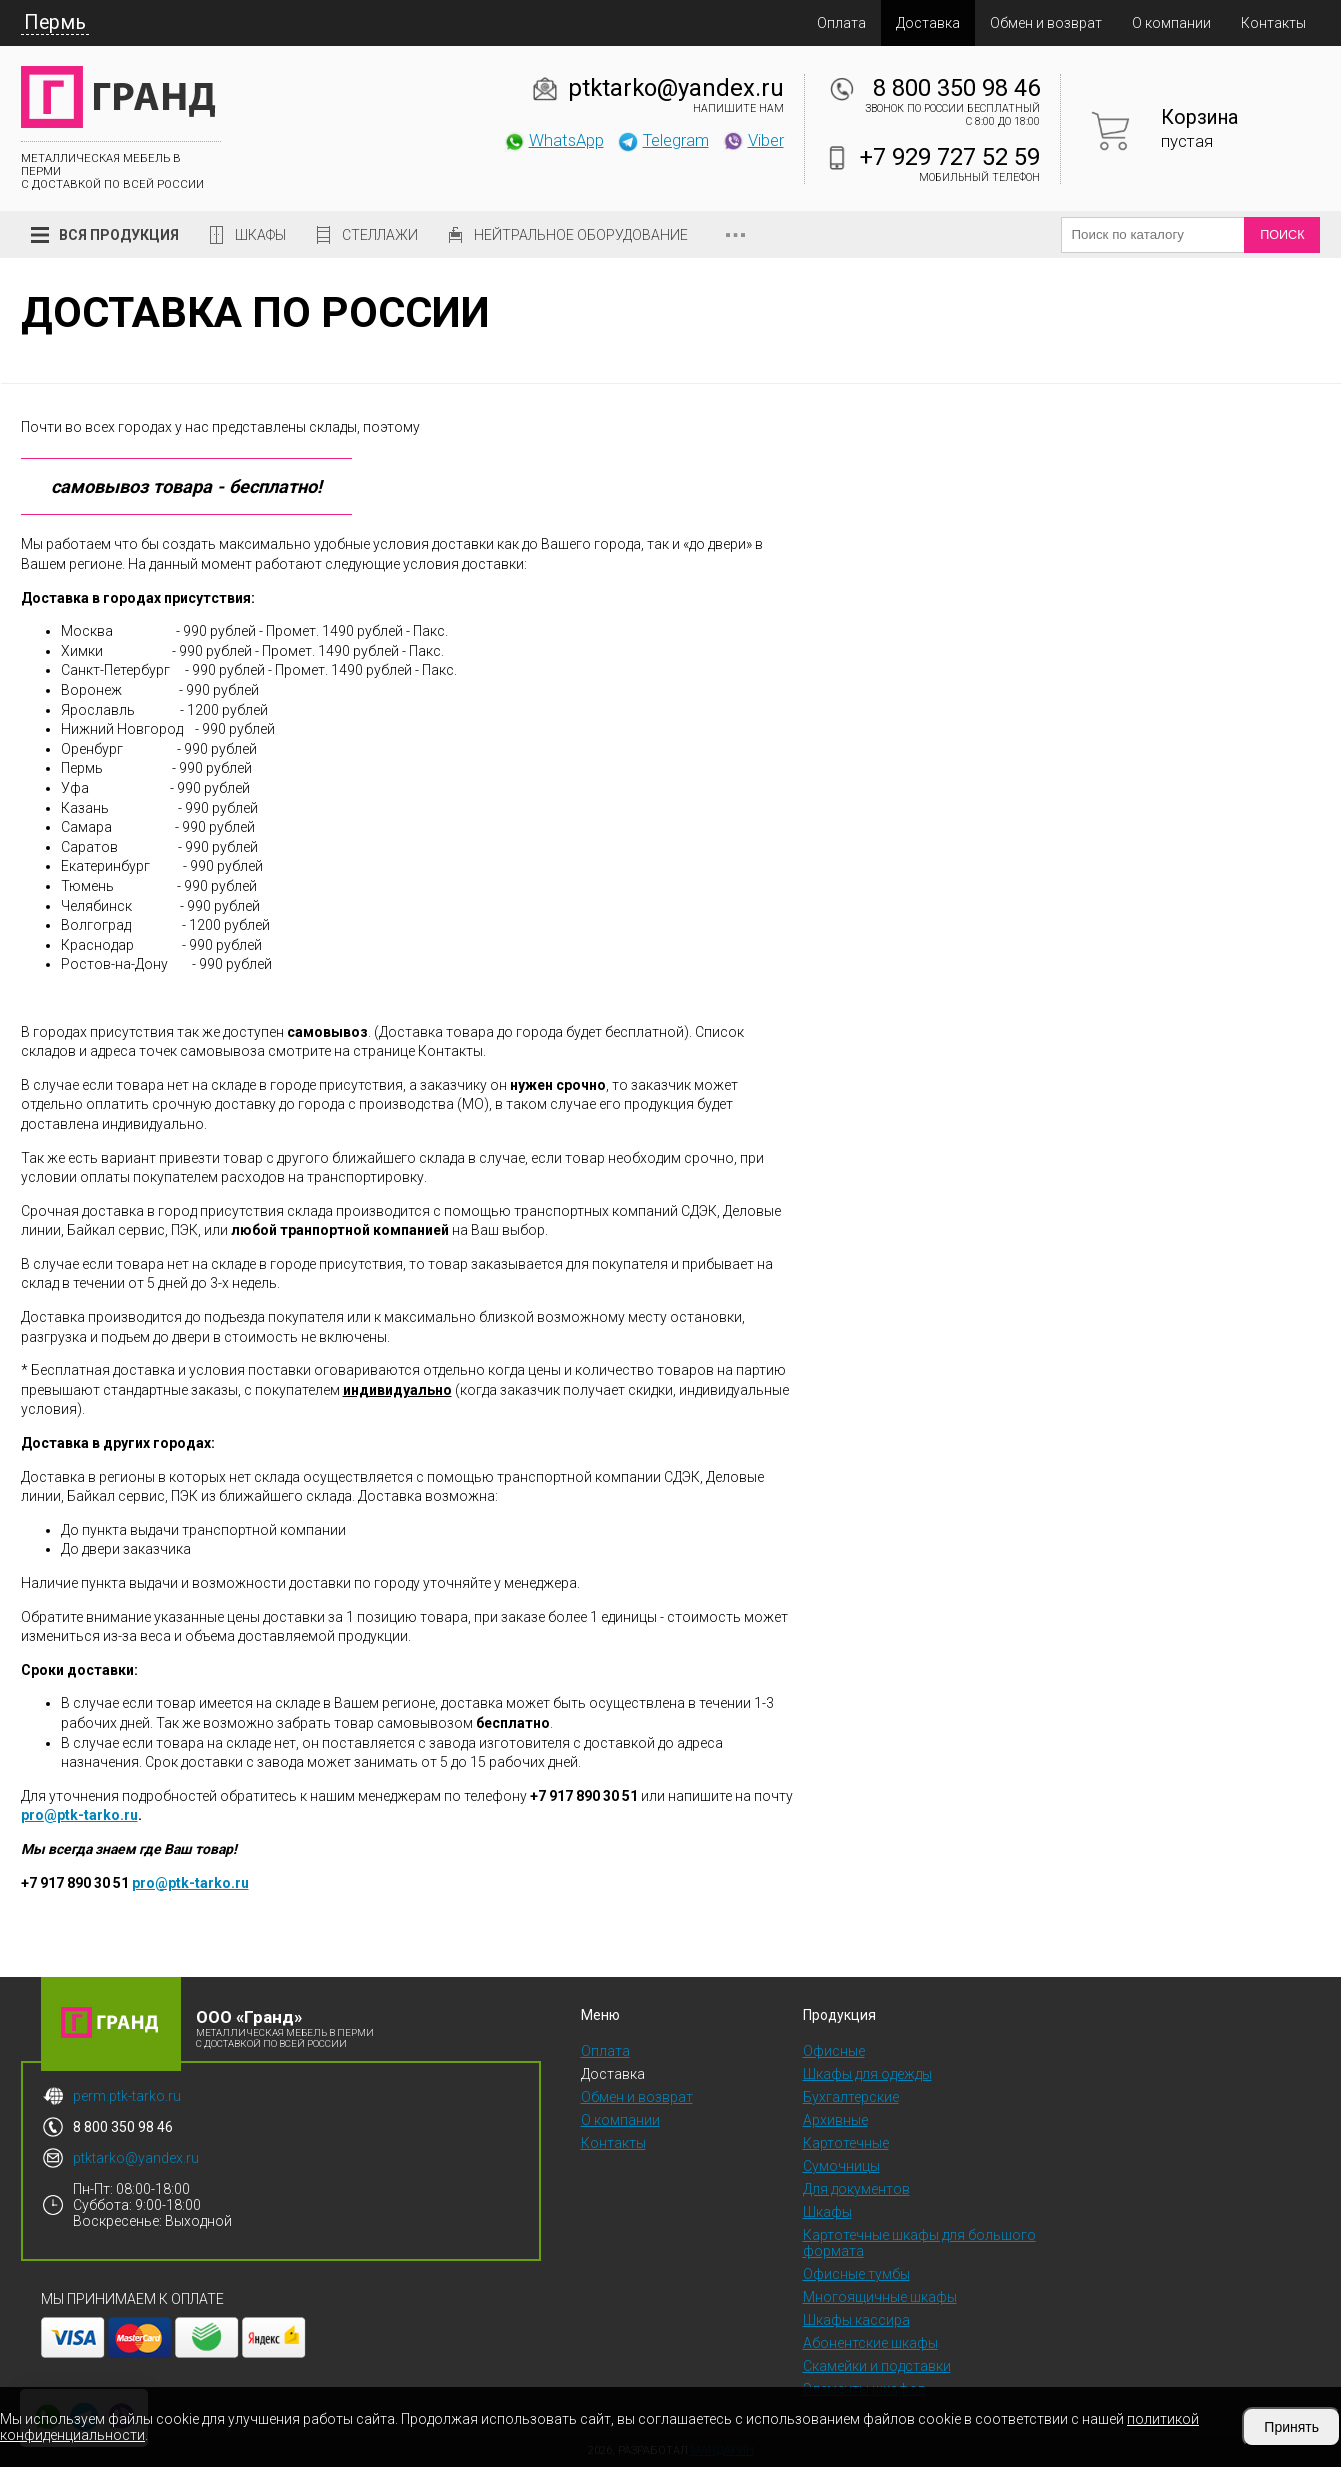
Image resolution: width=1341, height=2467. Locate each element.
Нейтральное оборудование (581, 235)
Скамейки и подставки (877, 2366)
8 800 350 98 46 (956, 88)
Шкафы (260, 235)
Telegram (663, 140)
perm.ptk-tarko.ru (127, 2096)
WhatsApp (553, 140)
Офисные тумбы (856, 2274)
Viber (753, 140)
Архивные (835, 2120)
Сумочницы (841, 2166)
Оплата (841, 23)
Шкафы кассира (856, 2320)
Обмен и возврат (1046, 23)
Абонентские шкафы (870, 2343)
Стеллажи (380, 235)
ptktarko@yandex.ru (676, 88)
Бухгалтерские (851, 2097)
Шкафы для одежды (867, 2074)
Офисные (834, 2051)
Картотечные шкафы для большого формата (919, 2243)
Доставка (928, 23)
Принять (1291, 2427)
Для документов (856, 2189)
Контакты (1273, 23)
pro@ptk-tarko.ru (79, 1815)
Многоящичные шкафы (880, 2297)
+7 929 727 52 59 (950, 157)
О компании (1171, 23)
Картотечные (846, 2143)
